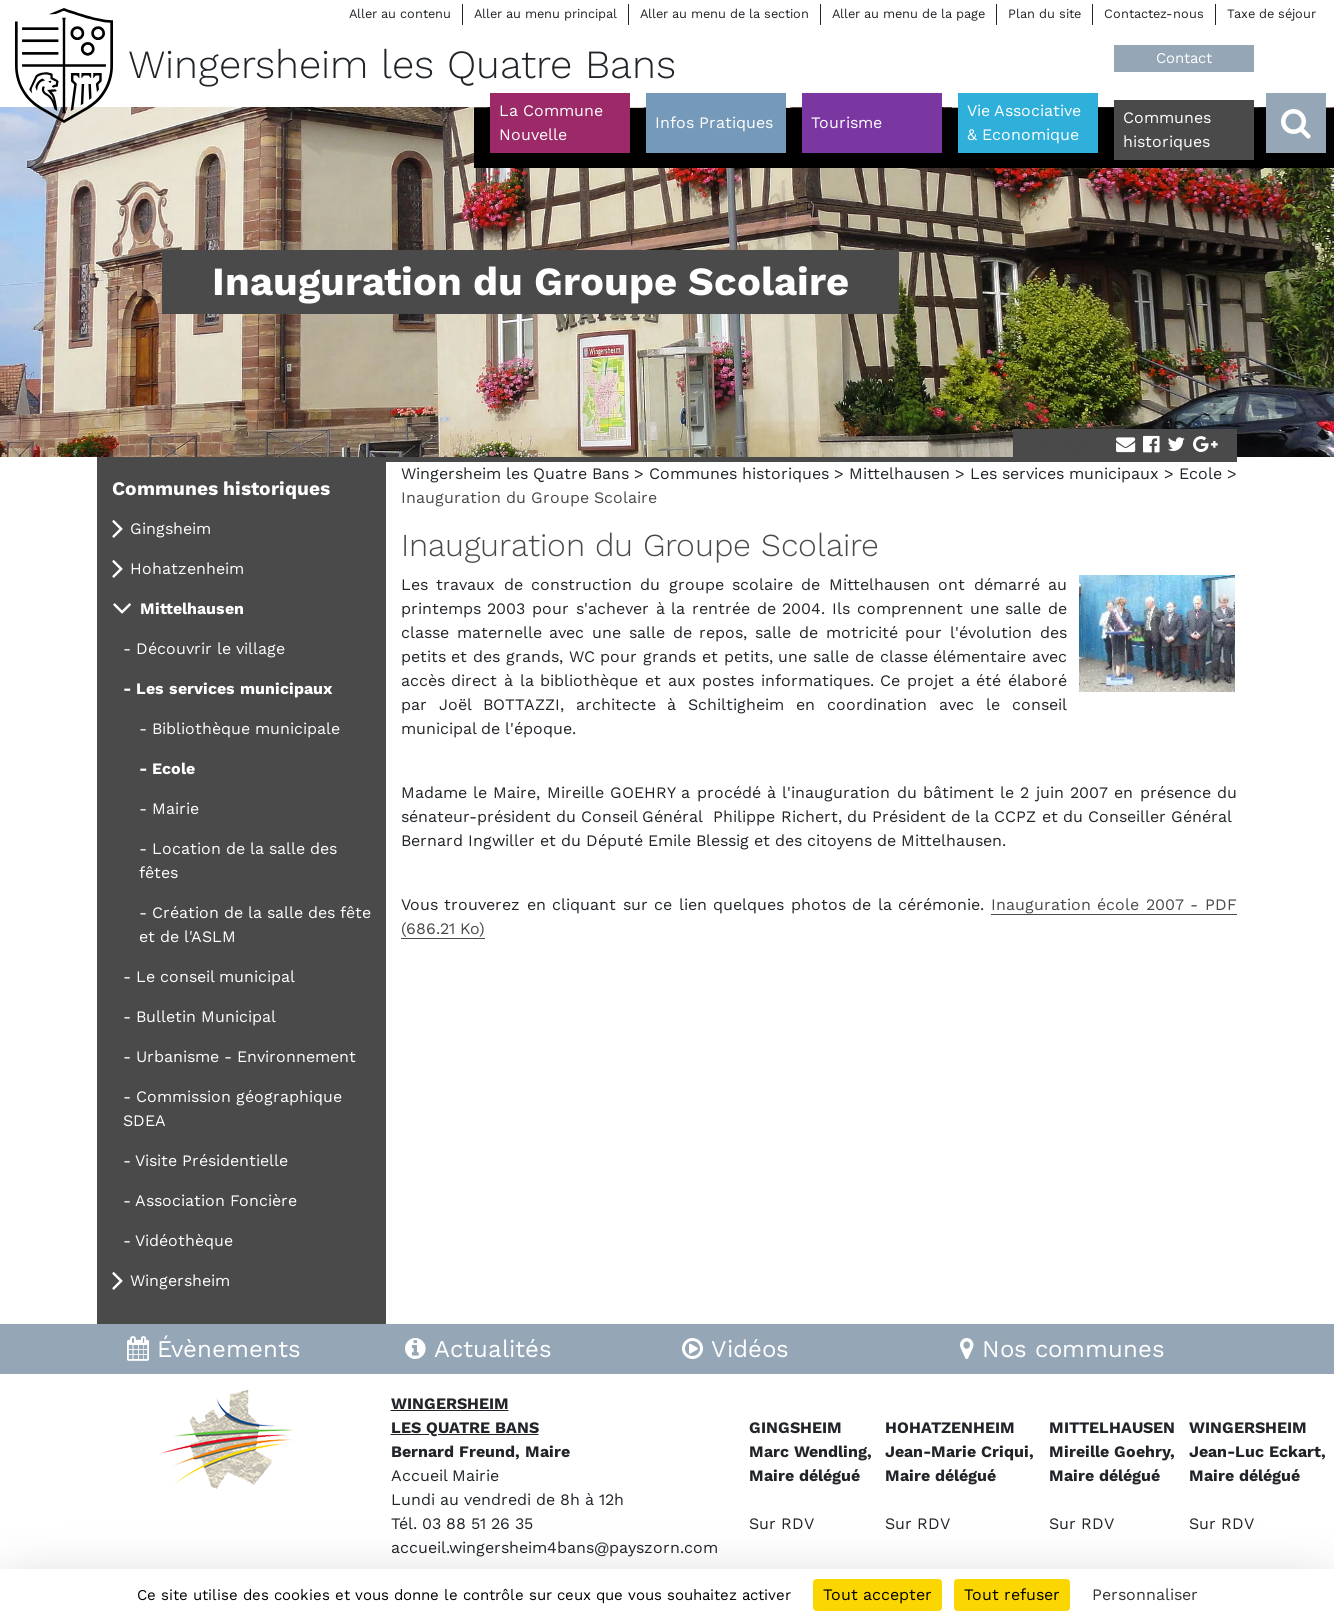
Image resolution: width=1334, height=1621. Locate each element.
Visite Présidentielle (211, 1160)
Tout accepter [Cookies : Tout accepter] (877, 1594)
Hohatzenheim (187, 568)
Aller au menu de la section (724, 13)
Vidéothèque (184, 1240)
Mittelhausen (899, 473)
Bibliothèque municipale (246, 728)
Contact (1184, 58)
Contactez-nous (1154, 13)
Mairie (175, 808)
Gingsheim (170, 528)
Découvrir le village (210, 648)
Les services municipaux (1064, 473)
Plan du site (1044, 13)
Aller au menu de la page (908, 13)
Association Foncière (216, 1200)
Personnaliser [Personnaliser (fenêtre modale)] (1145, 1594)
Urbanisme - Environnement (246, 1056)
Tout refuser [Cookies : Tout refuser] (1012, 1594)
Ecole (1200, 473)
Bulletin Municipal (206, 1016)
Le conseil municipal (215, 976)
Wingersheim (180, 1280)
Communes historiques (739, 473)
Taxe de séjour (1271, 13)
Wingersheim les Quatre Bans (515, 473)
